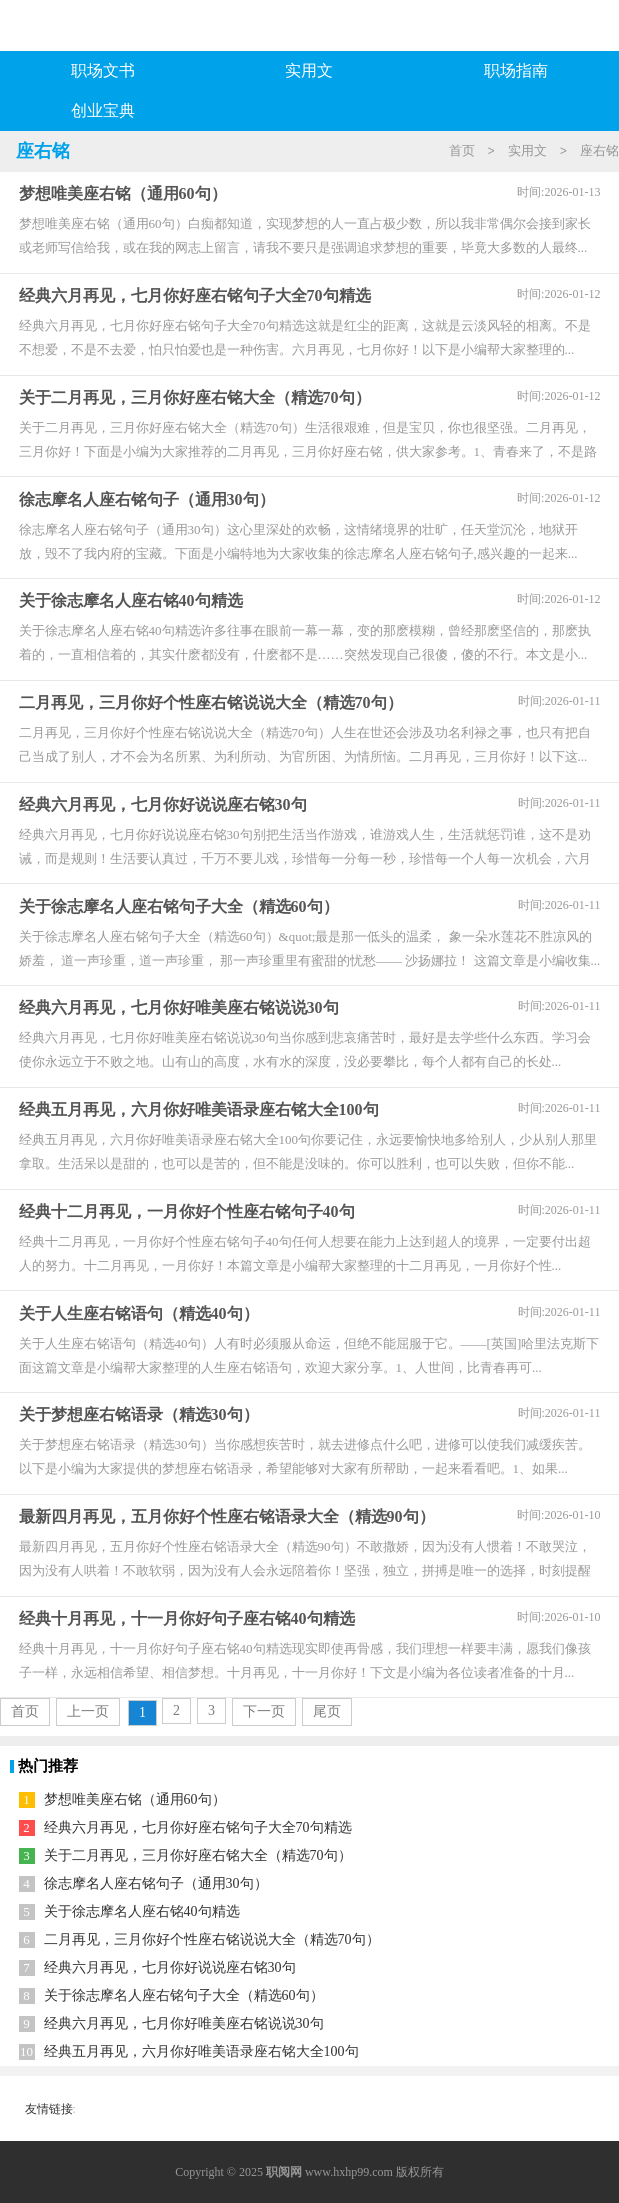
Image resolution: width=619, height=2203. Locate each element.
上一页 (88, 1711)
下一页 (264, 1711)
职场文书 (103, 70)
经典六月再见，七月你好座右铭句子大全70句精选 (198, 1827)
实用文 (309, 70)
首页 (462, 150)
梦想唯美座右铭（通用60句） (135, 1799)
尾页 (327, 1711)
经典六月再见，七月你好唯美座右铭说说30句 (184, 2023)
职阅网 (284, 2172)
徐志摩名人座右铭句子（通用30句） (156, 1883)
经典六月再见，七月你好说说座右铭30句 (170, 1967)
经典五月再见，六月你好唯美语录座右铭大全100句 (201, 2051)
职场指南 (516, 70)
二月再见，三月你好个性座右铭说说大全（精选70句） (212, 1939)
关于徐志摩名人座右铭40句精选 (142, 1911)
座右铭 (599, 150)
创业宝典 (103, 110)
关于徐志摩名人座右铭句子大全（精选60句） (184, 1995)
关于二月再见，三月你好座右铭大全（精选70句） (198, 1855)
